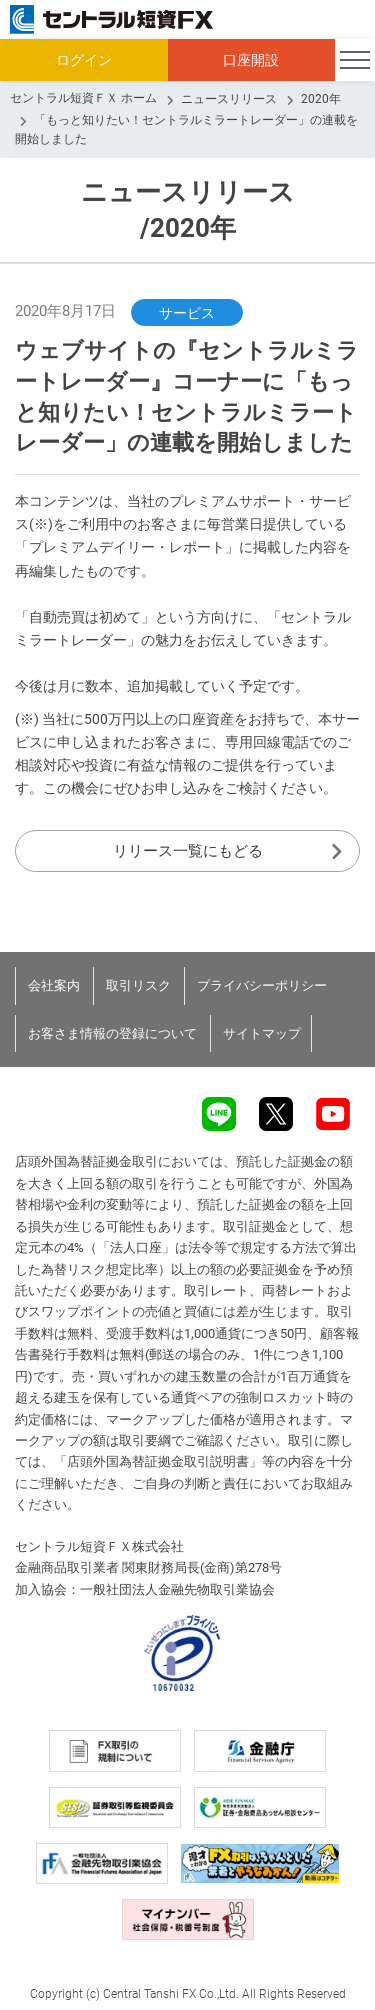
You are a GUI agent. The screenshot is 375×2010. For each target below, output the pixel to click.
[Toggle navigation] (355, 60)
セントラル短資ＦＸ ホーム (83, 98)
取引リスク (138, 985)
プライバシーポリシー (262, 985)
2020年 (321, 99)
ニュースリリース (229, 99)
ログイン (84, 60)
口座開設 (251, 60)
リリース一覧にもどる (188, 851)
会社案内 (54, 985)
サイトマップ (262, 1033)
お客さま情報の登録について (112, 1033)
